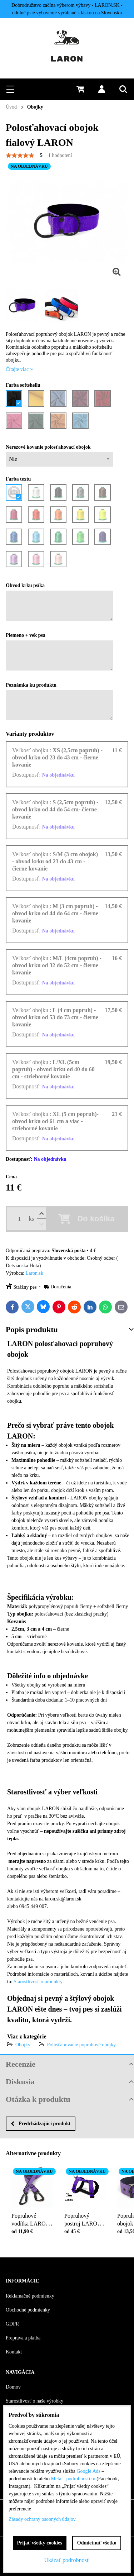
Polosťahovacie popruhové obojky (81, 2044)
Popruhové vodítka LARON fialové (31, 2219)
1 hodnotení (60, 155)
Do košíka (95, 1218)
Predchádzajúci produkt (40, 2123)
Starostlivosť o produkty (38, 1981)
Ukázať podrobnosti (67, 2560)
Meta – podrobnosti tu (73, 2478)
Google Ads (88, 2471)
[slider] (20, 155)
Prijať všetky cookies (39, 2543)
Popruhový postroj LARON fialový (83, 2219)
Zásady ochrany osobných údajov (42, 2519)
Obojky (22, 2044)
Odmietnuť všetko (96, 2543)
